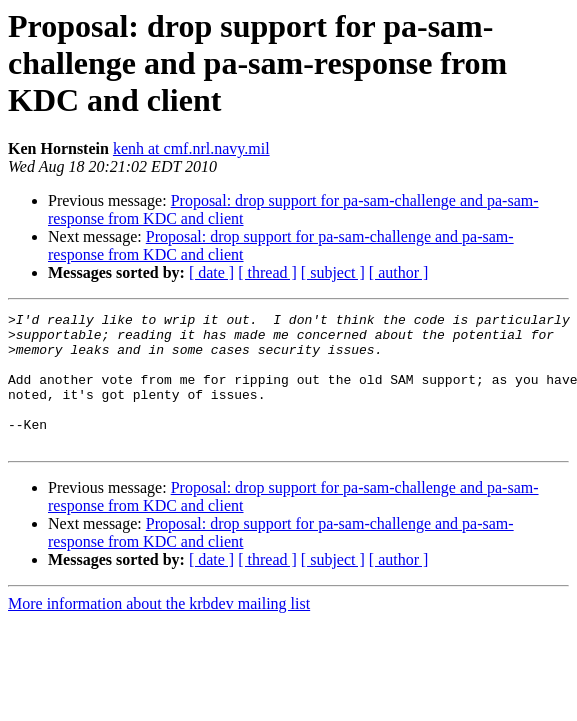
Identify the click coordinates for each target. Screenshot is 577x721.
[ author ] (399, 272)
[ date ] (211, 272)
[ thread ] (267, 272)
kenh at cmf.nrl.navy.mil (191, 148)
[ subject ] (333, 272)
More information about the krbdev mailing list (159, 630)
